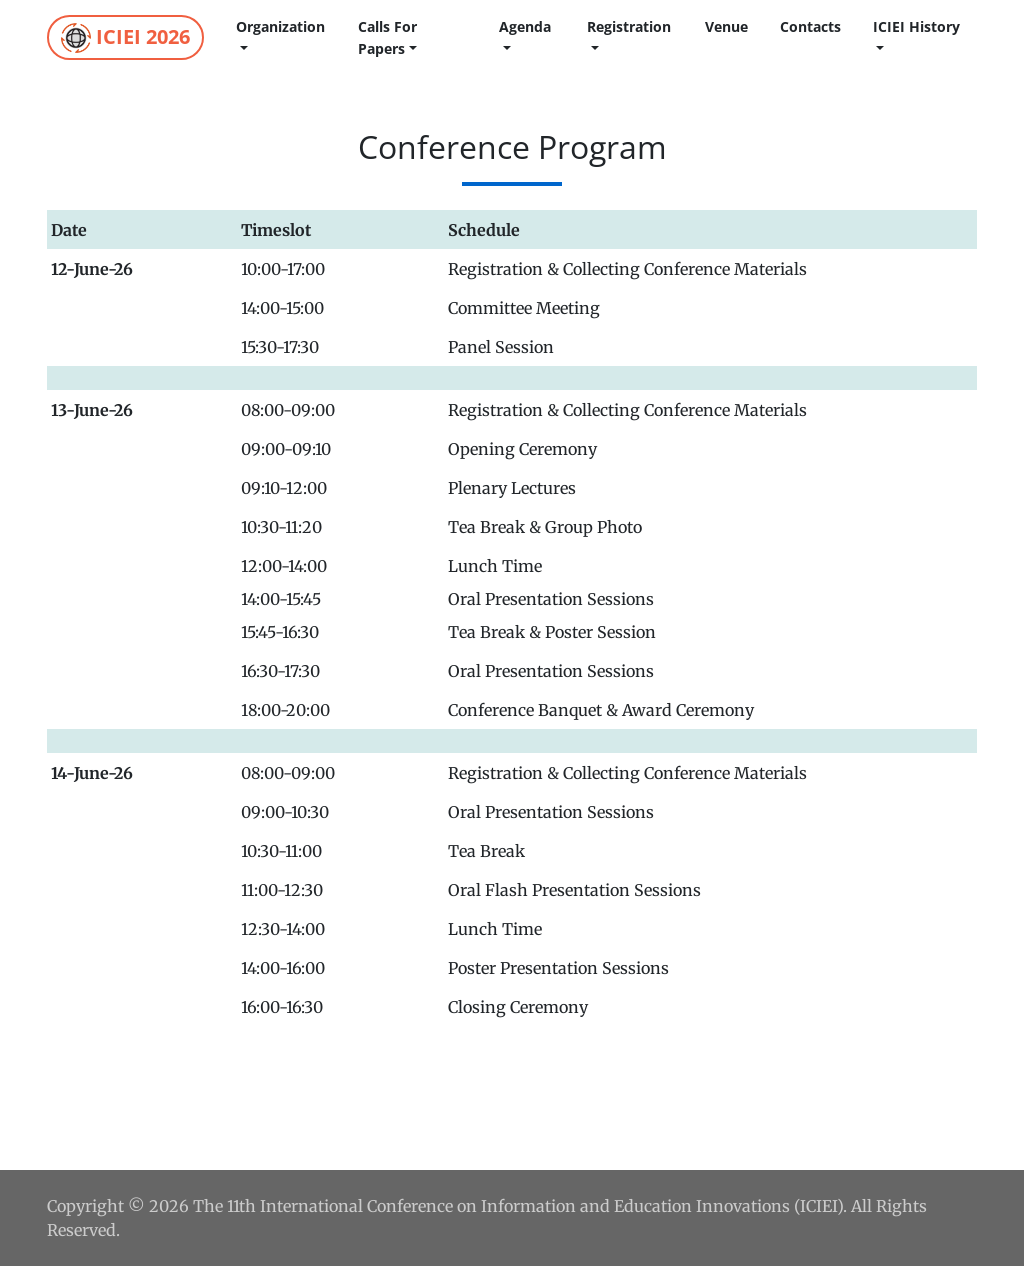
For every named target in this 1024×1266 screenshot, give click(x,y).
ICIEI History (916, 26)
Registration (629, 26)
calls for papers (387, 37)
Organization (280, 26)
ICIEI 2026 (125, 38)
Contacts (810, 26)
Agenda (525, 26)
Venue (726, 26)
